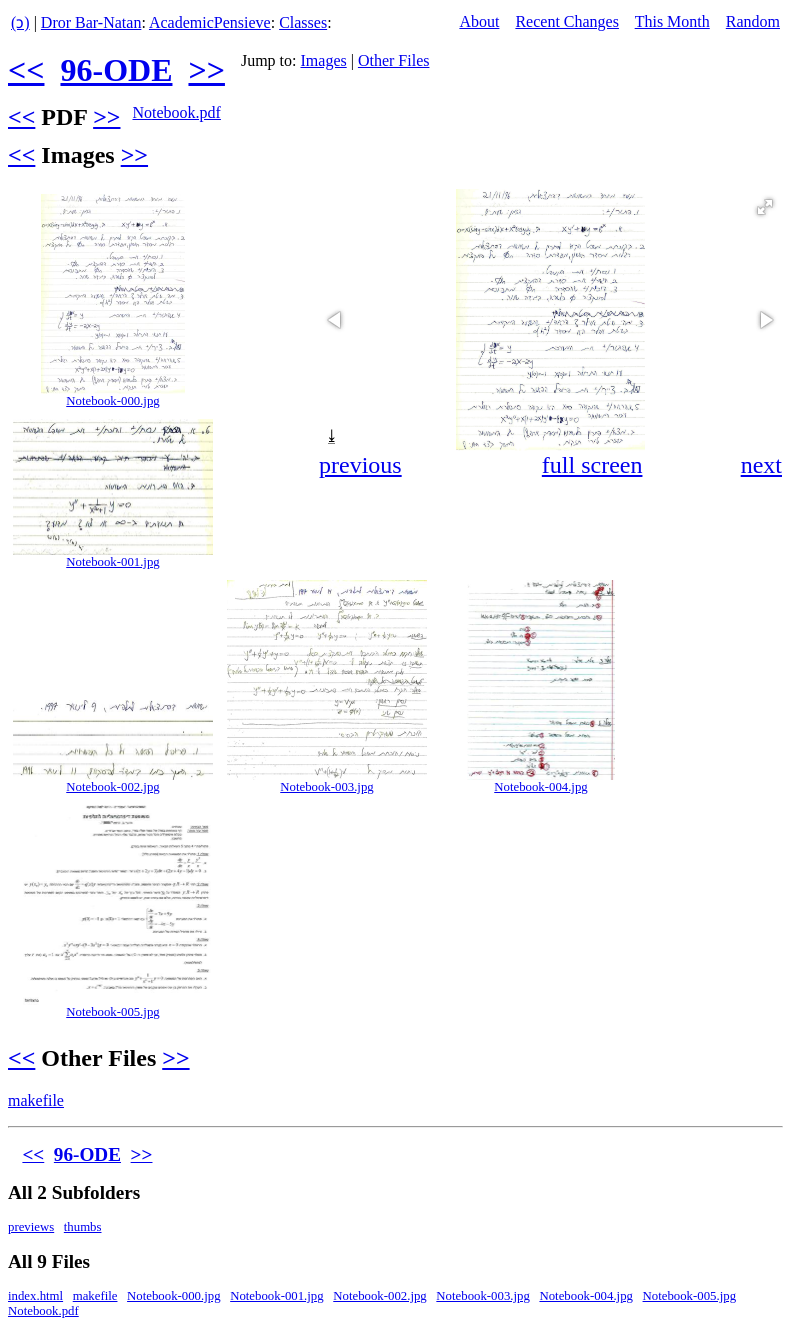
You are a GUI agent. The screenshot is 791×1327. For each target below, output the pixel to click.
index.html (35, 1296)
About (479, 21)
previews (31, 1227)
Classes (303, 22)
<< (26, 70)
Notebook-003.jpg (326, 787)
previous (360, 465)
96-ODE (116, 70)
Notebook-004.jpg (540, 787)
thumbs (83, 1227)
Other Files (394, 60)
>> (206, 70)
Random (753, 21)
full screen (592, 465)
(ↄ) (20, 22)
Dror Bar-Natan (91, 22)
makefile (36, 1100)
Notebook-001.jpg (112, 562)
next (761, 465)
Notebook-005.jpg (112, 1012)
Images (324, 60)
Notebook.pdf (176, 112)
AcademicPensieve (210, 22)
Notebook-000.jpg (112, 401)
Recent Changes (567, 21)
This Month (672, 21)
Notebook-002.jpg (112, 787)
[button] (765, 207)
